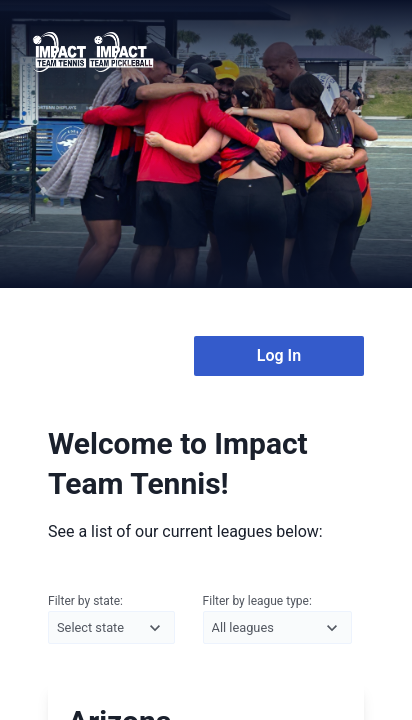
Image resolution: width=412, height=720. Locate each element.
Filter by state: (111, 620)
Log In (279, 355)
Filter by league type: (277, 620)
